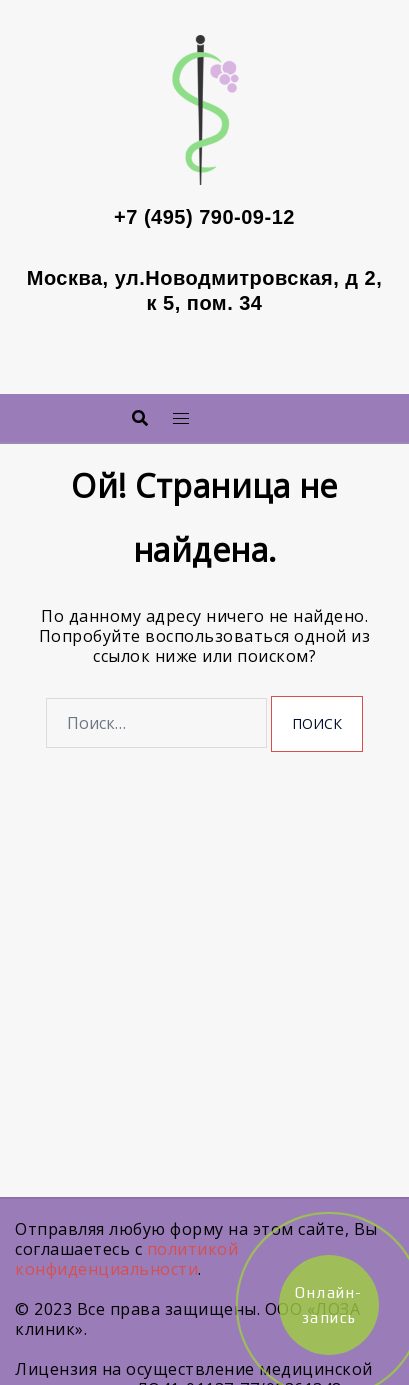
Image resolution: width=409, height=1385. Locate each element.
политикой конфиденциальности (126, 1259)
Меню (233, 412)
